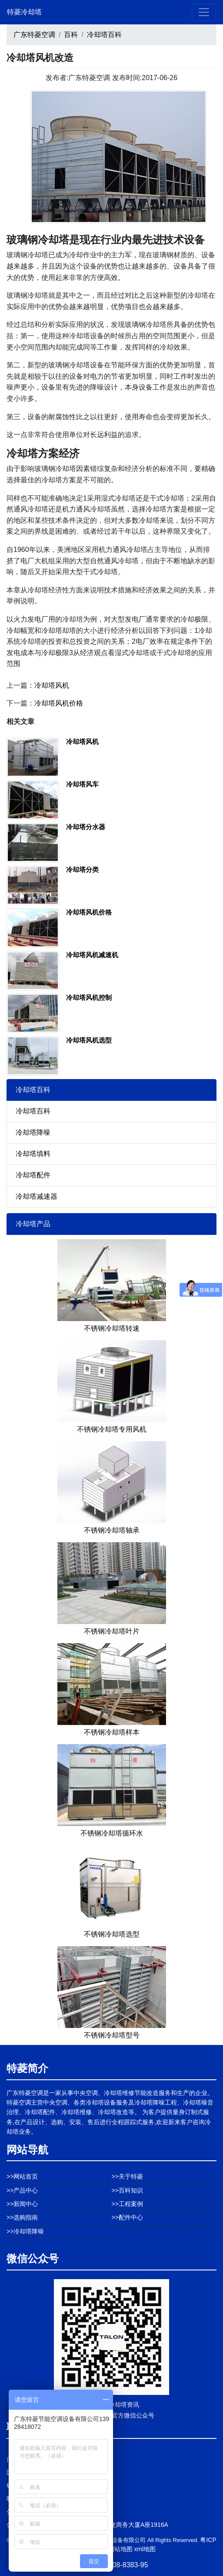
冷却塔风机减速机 (92, 954)
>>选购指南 (22, 2217)
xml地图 (145, 2549)
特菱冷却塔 (24, 12)
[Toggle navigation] (204, 12)
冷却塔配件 (33, 1175)
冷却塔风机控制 (89, 997)
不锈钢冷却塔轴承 (112, 1530)
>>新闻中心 (22, 2203)
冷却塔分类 (82, 869)
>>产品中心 (22, 2190)
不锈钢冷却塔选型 (112, 1934)
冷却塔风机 (51, 685)
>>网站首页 (22, 2176)
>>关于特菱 (127, 2176)
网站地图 (120, 2549)
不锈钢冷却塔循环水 (111, 1833)
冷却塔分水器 (85, 827)
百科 (71, 34)
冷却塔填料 (33, 1153)
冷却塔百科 (104, 34)
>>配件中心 (127, 2217)
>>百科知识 (127, 2190)
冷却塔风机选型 (89, 1040)
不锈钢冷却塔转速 (112, 1328)
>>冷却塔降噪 (25, 2231)
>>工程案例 (127, 2203)
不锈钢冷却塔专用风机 (111, 1429)
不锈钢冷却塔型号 (112, 2035)
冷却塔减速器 (36, 1196)
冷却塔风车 (82, 784)
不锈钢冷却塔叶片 (112, 1631)
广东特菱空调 (34, 34)
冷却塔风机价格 (58, 703)
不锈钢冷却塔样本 (112, 1732)
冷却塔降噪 (33, 1132)
